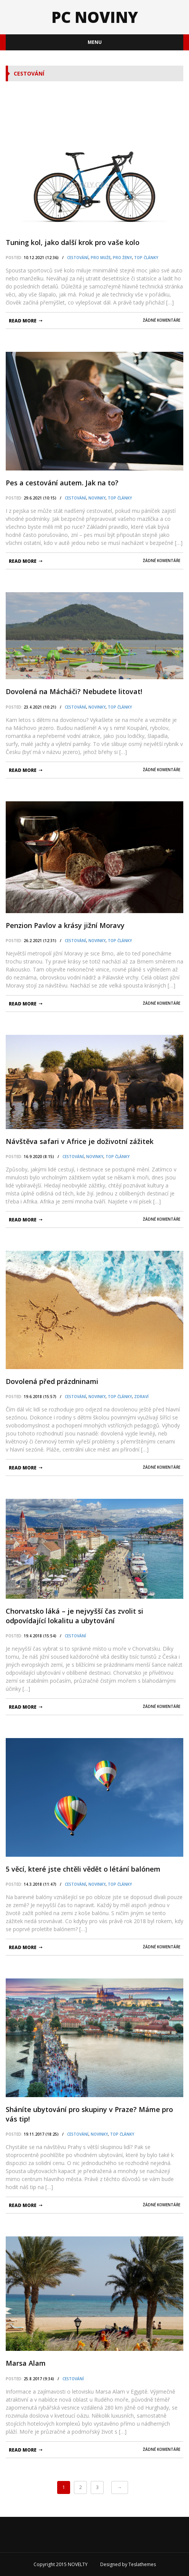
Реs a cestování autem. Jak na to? (62, 482)
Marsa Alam (26, 2363)
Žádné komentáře (161, 320)
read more (23, 320)
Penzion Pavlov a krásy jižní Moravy (65, 925)
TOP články (146, 257)
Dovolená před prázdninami (52, 1381)
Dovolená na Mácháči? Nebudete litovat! (74, 691)
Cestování (77, 257)
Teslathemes (142, 2564)
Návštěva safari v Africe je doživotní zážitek (80, 1141)
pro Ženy (122, 257)
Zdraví (141, 1396)
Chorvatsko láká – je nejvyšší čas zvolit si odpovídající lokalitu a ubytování (74, 1615)
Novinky (97, 498)
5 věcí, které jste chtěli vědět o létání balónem (83, 1869)
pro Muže (101, 257)
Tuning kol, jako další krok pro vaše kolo (72, 242)
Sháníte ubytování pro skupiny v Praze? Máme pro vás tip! (89, 2114)
